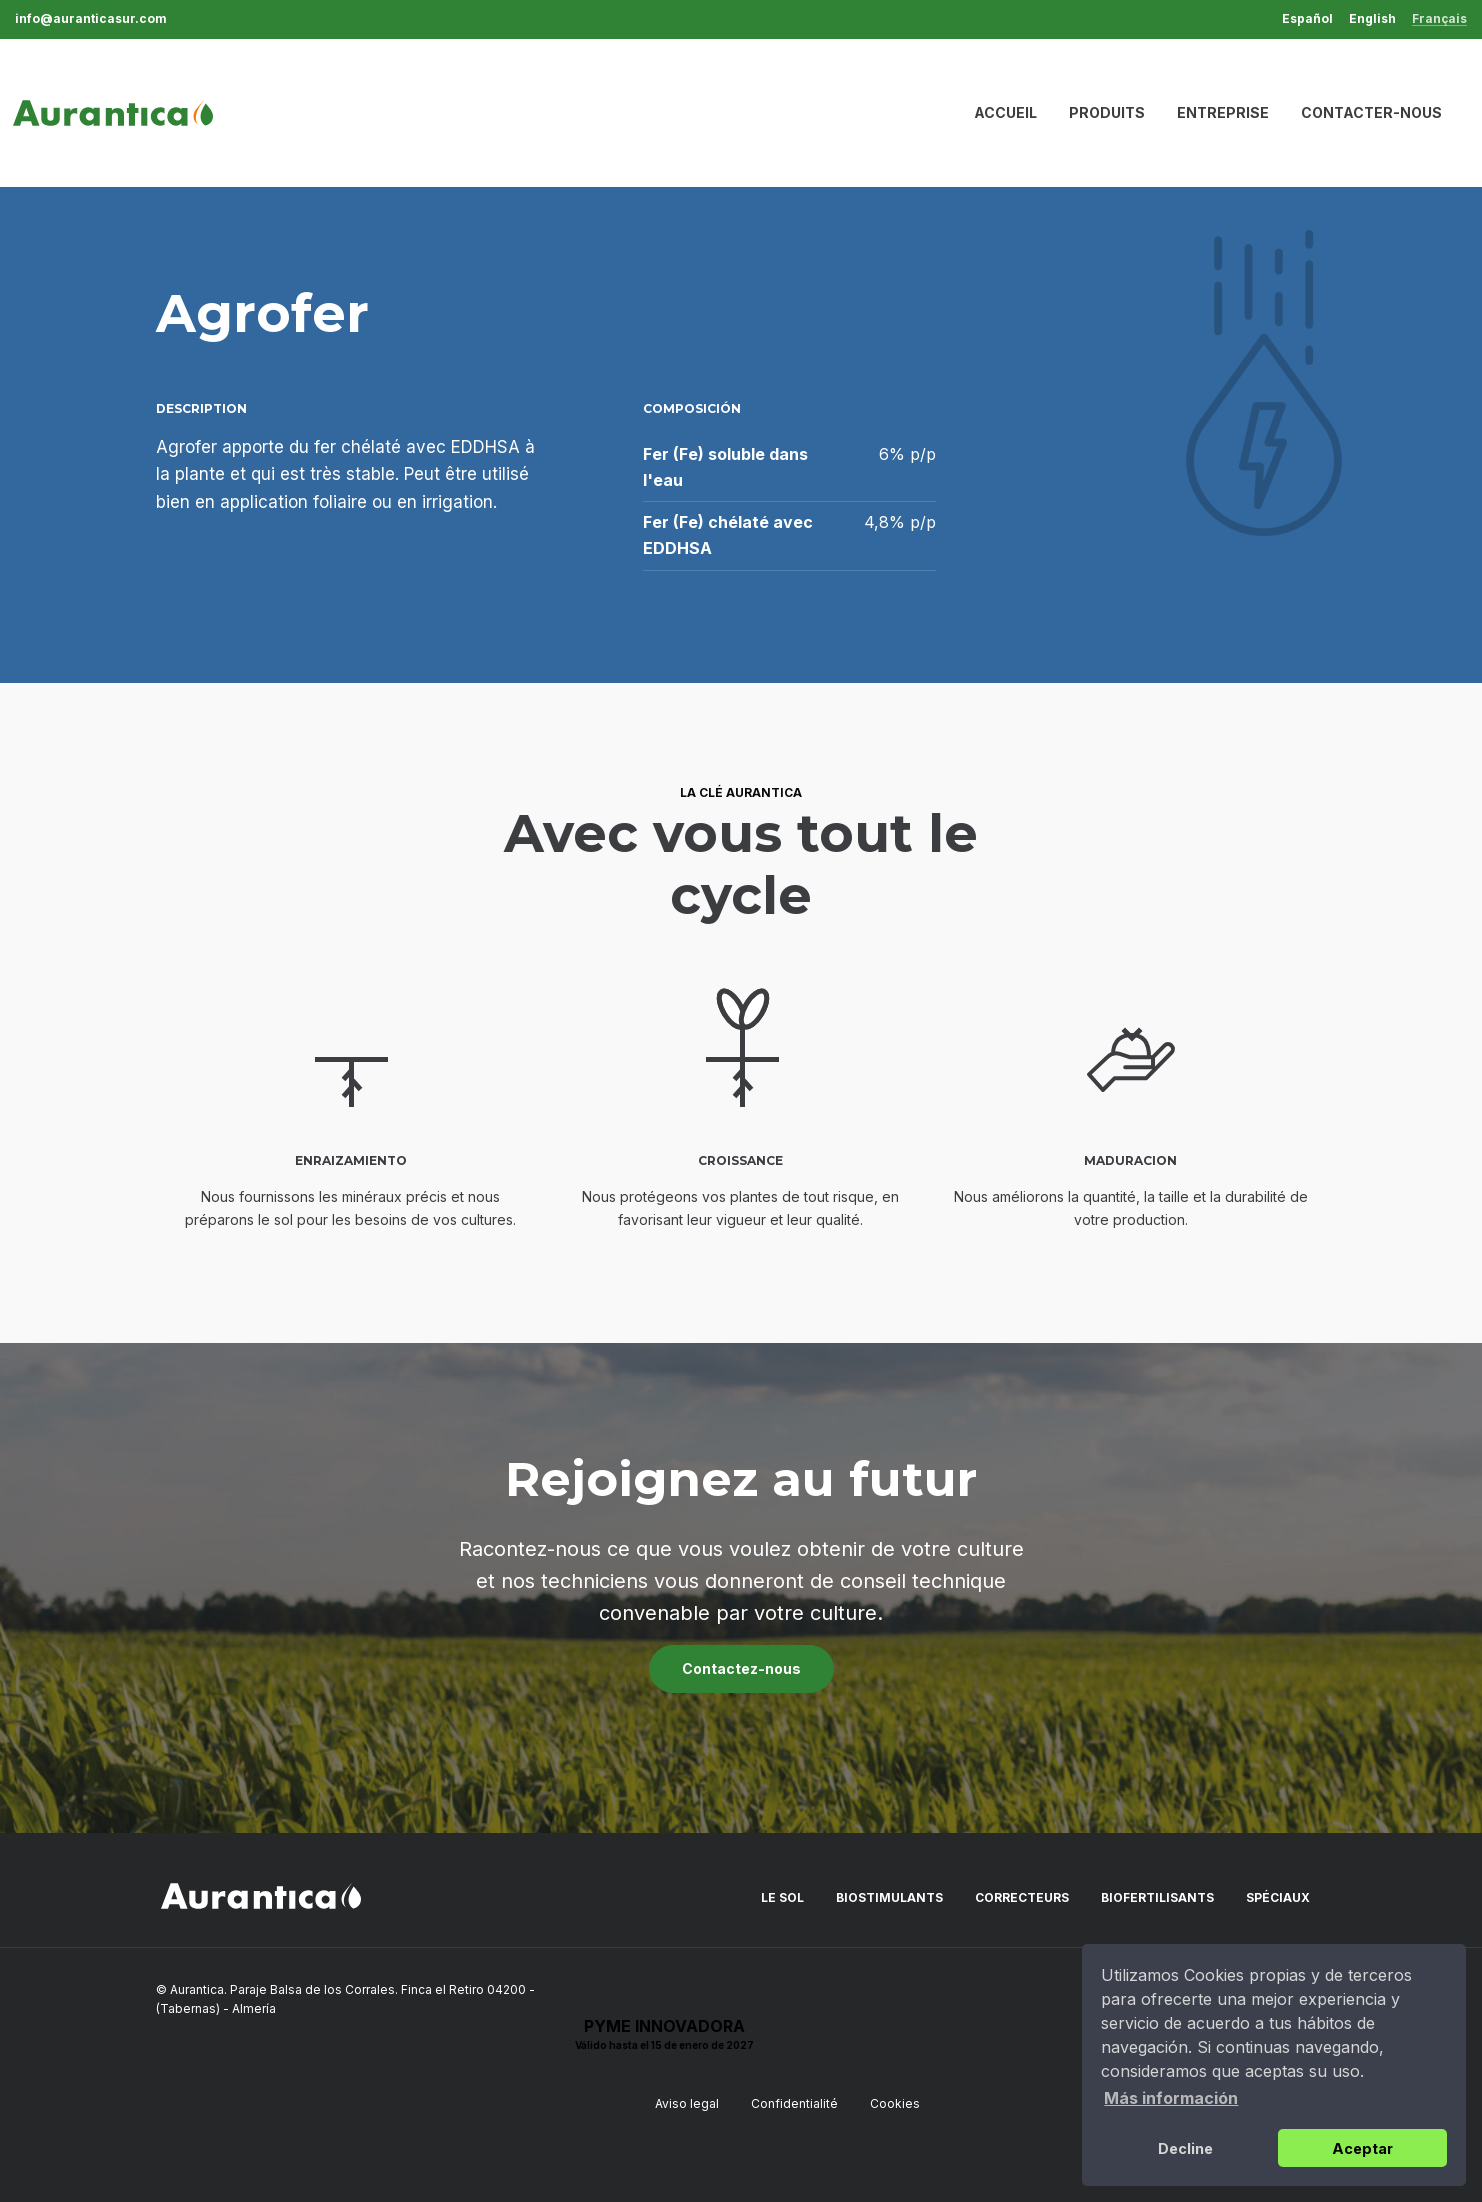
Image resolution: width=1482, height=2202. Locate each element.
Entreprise (1223, 112)
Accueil (1005, 112)
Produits (1107, 112)
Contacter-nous (1371, 112)
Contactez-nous (741, 1668)
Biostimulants (889, 1897)
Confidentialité (794, 2103)
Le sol (782, 1897)
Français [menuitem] (1439, 19)
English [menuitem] (1372, 19)
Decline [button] (1185, 2148)
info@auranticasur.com (91, 19)
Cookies (895, 2103)
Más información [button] (1171, 2098)
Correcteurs (1022, 1897)
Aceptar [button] (1362, 2148)
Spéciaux (1278, 1897)
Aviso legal (687, 2103)
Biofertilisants (1157, 1897)
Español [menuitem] (1307, 19)
